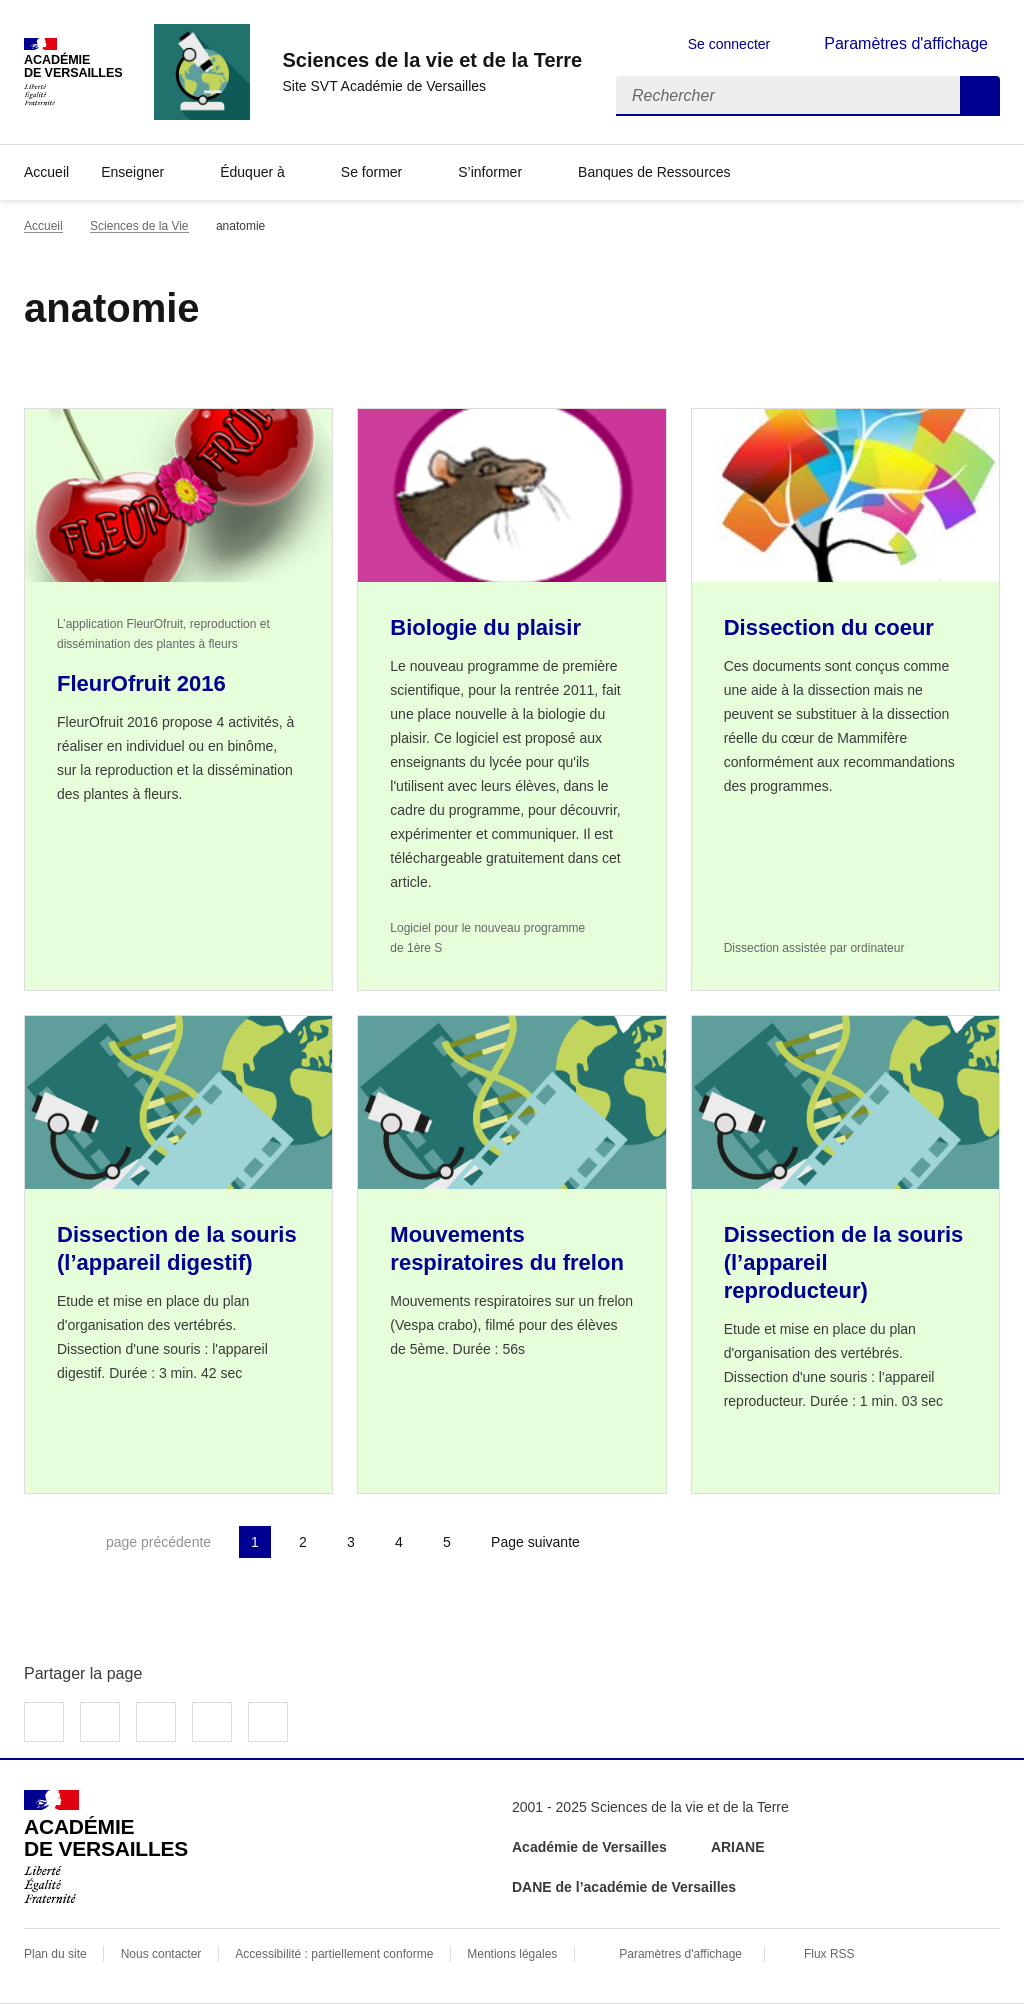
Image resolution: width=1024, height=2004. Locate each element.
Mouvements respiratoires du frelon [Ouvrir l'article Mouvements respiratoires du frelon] (507, 1248)
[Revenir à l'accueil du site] (106, 1847)
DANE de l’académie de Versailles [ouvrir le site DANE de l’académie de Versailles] (624, 1887)
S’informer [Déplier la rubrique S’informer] (490, 172)
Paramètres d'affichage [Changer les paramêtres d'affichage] (906, 43)
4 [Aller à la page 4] (399, 1542)
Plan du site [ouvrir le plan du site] (55, 1954)
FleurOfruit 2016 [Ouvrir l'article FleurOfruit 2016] (141, 683)
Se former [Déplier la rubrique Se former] (371, 172)
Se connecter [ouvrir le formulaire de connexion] (729, 44)
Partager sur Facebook (44, 1722)
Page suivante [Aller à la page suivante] (535, 1542)
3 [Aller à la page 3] (351, 1542)
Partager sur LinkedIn (156, 1722)
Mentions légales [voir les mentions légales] (512, 1954)
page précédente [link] (158, 1542)
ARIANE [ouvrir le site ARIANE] (740, 1847)
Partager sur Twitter (100, 1722)
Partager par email (212, 1722)
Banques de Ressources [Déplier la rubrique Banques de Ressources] (654, 172)
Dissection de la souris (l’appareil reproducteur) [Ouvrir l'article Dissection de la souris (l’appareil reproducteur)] (844, 1262)
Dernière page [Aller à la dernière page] (646, 1542)
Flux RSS (829, 1954)
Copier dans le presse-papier (268, 1722)
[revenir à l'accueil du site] (432, 60)
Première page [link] (40, 1542)
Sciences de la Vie (139, 226)
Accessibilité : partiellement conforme (334, 1954)
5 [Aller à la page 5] (447, 1542)
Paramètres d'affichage (680, 1954)
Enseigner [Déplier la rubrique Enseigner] (132, 172)
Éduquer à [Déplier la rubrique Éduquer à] (252, 172)
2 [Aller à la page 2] (303, 1542)
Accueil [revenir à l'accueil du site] (46, 172)
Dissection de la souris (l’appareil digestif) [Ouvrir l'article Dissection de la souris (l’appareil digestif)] (177, 1248)
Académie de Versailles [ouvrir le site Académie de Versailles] (589, 1847)
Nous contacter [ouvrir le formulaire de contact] (161, 1954)
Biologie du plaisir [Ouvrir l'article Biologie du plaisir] (485, 627)
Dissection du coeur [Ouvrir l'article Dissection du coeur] (829, 627)
